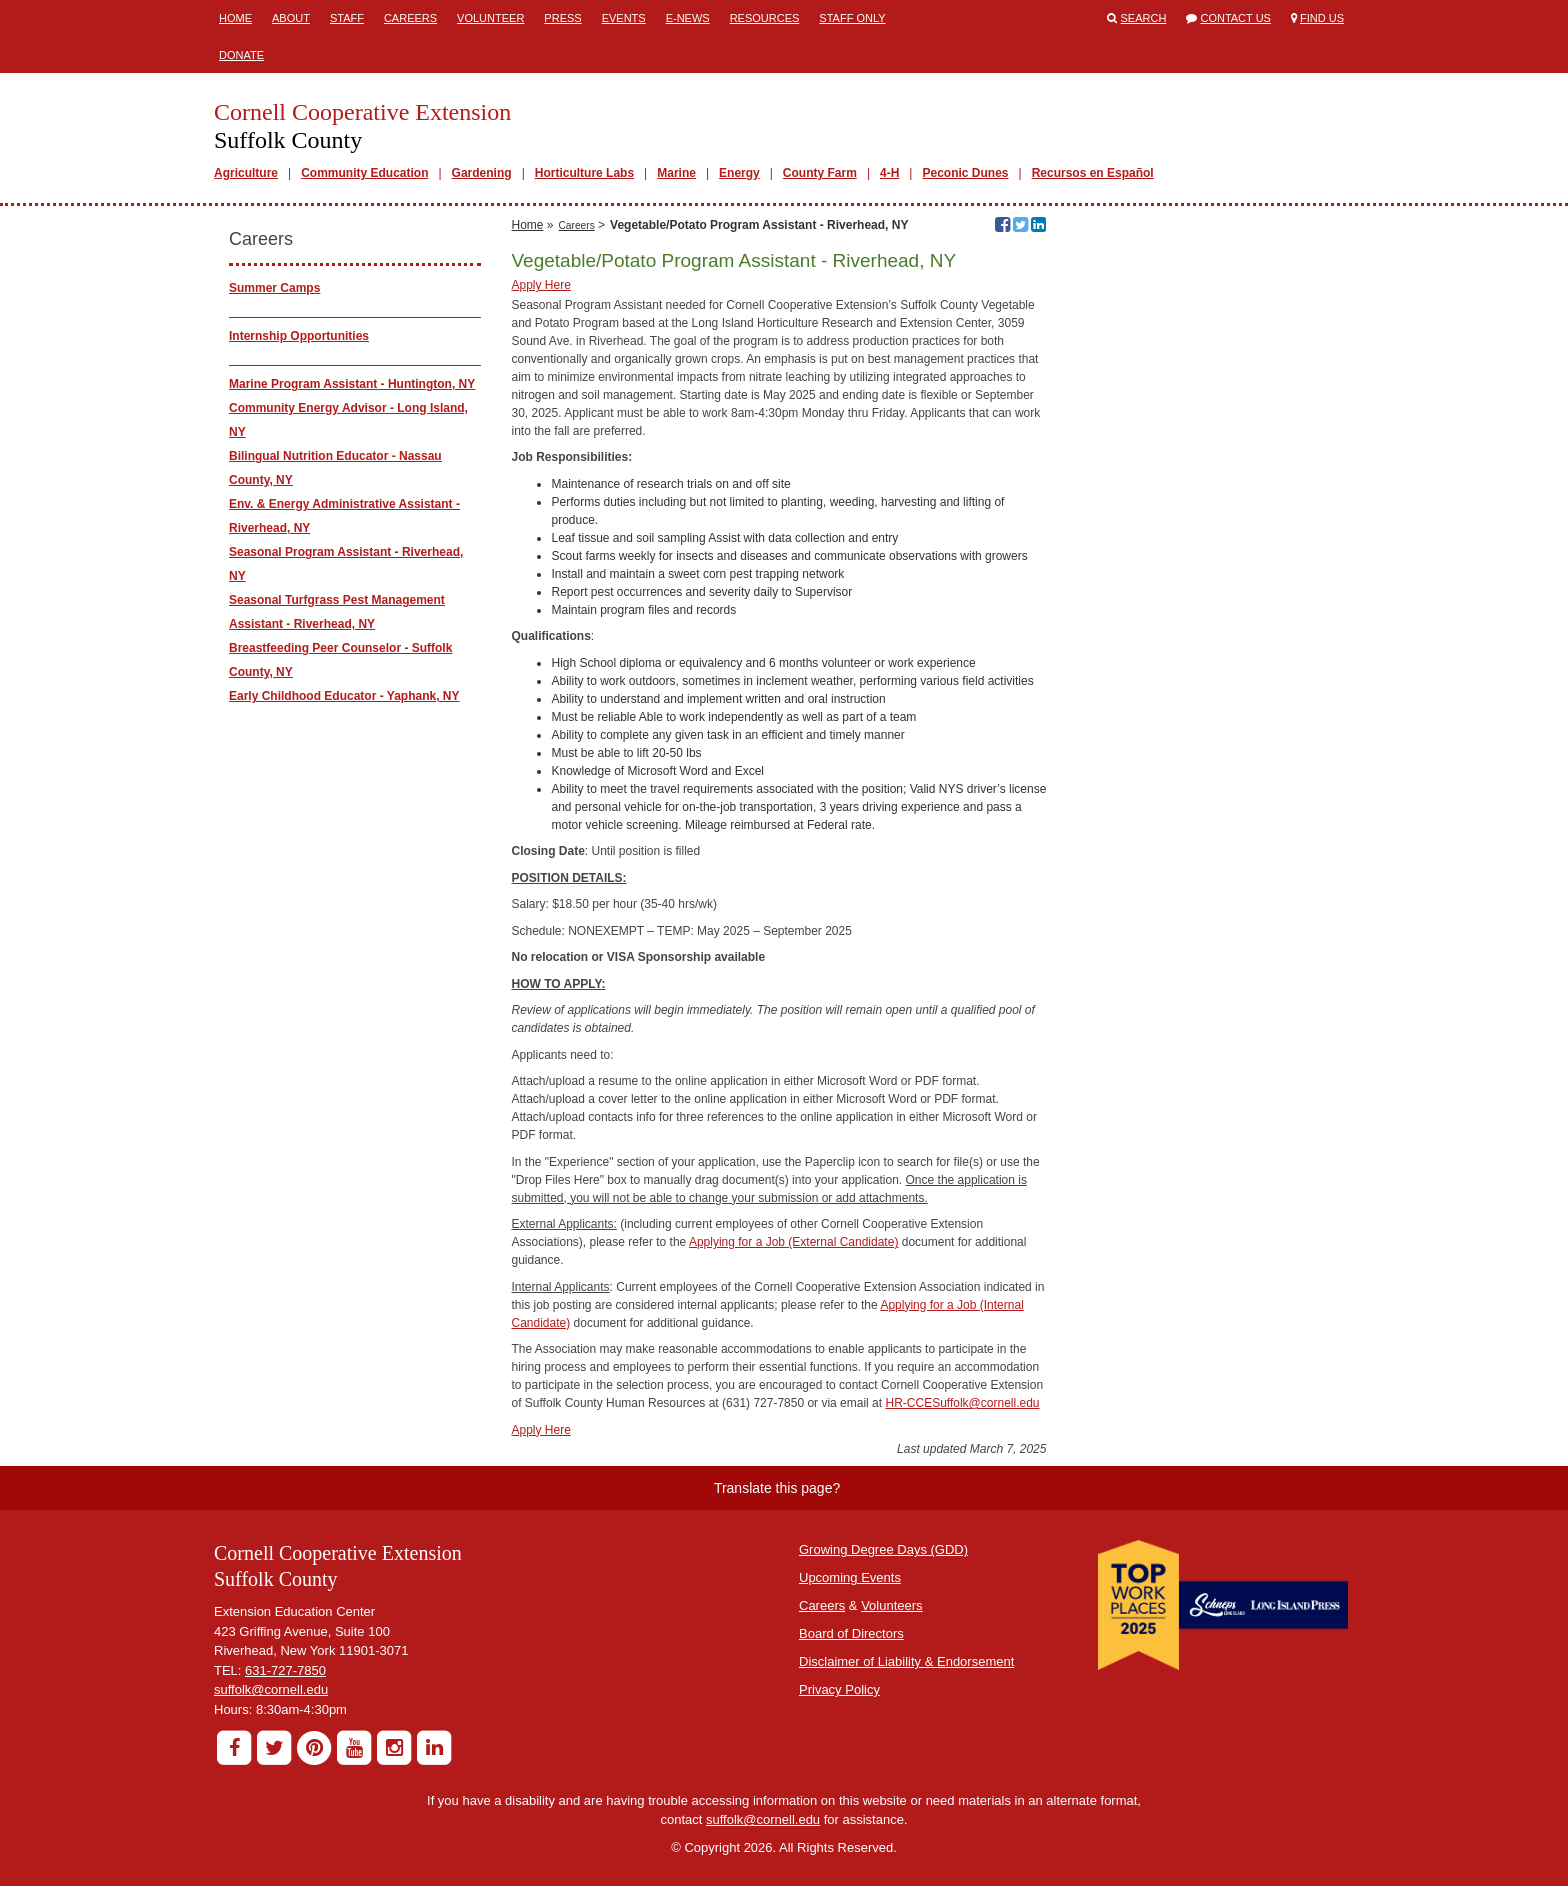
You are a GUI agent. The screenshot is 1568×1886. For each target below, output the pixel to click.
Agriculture (246, 173)
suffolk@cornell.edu (271, 1689)
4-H (889, 173)
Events (624, 18)
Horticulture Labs (584, 173)
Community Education (364, 173)
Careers (410, 18)
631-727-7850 (285, 1670)
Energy (739, 173)
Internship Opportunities (299, 336)
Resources (765, 18)
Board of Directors (851, 1633)
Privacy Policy (839, 1689)
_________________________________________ (366, 360)
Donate (241, 55)
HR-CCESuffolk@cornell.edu (962, 1403)
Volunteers (891, 1605)
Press (562, 18)
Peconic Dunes (965, 173)
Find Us (1322, 18)
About (291, 18)
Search (1144, 18)
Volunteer (490, 18)
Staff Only (852, 18)
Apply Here (540, 285)
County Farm (820, 173)
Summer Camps (274, 288)
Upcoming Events (850, 1577)
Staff (347, 18)
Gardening (482, 173)
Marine (676, 173)
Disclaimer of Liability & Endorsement (906, 1661)
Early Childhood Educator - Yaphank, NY (344, 696)
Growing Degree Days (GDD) (883, 1549)
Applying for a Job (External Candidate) (793, 1242)
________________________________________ (362, 312)
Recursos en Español (1093, 173)
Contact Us (1235, 18)
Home (235, 18)
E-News (688, 18)
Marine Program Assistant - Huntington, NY (352, 384)
